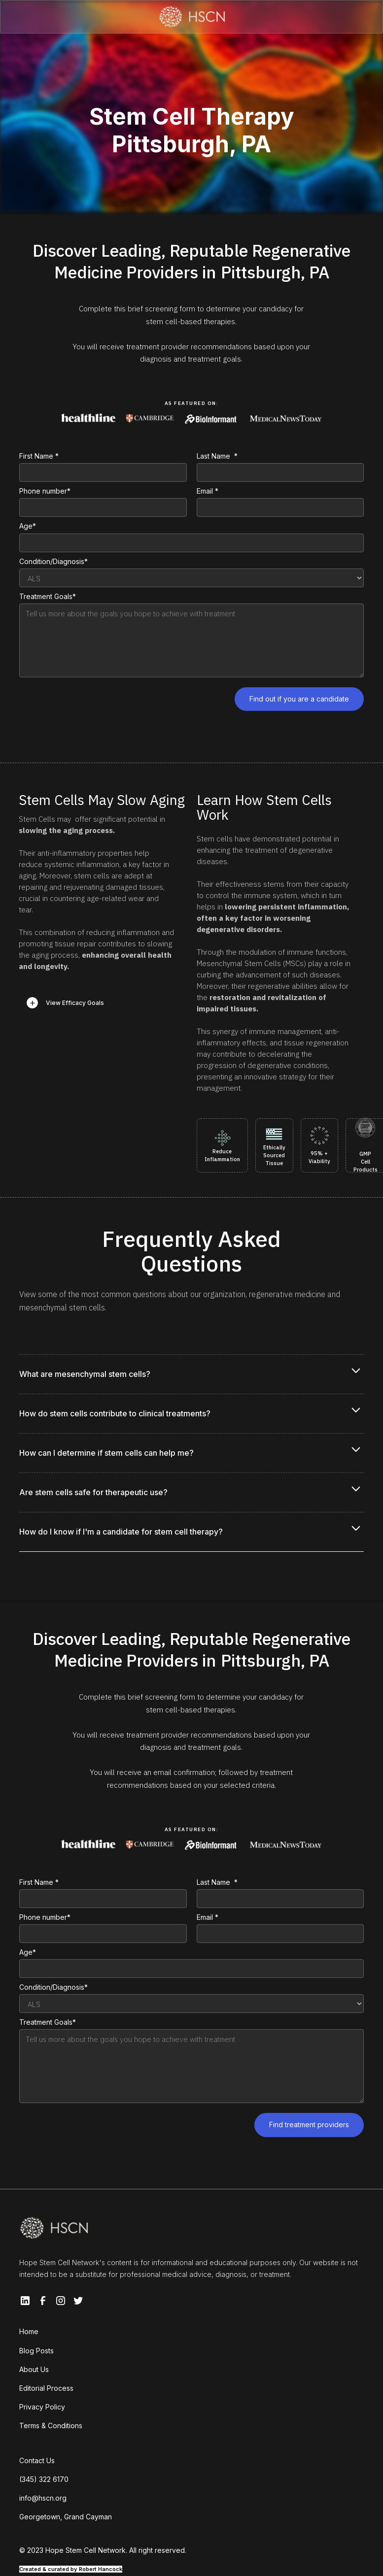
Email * (207, 491)
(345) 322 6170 (44, 2479)
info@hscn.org (43, 2498)
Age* (27, 526)
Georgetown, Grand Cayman (65, 2516)
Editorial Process (46, 2388)
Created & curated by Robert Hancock (70, 2569)
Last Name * (217, 456)
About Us (34, 2369)
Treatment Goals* (47, 596)
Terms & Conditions (50, 2425)
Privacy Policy (42, 2407)
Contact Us (37, 2460)
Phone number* (44, 491)
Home (28, 2331)
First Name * (39, 456)
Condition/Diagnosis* (53, 561)
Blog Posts (36, 2350)
